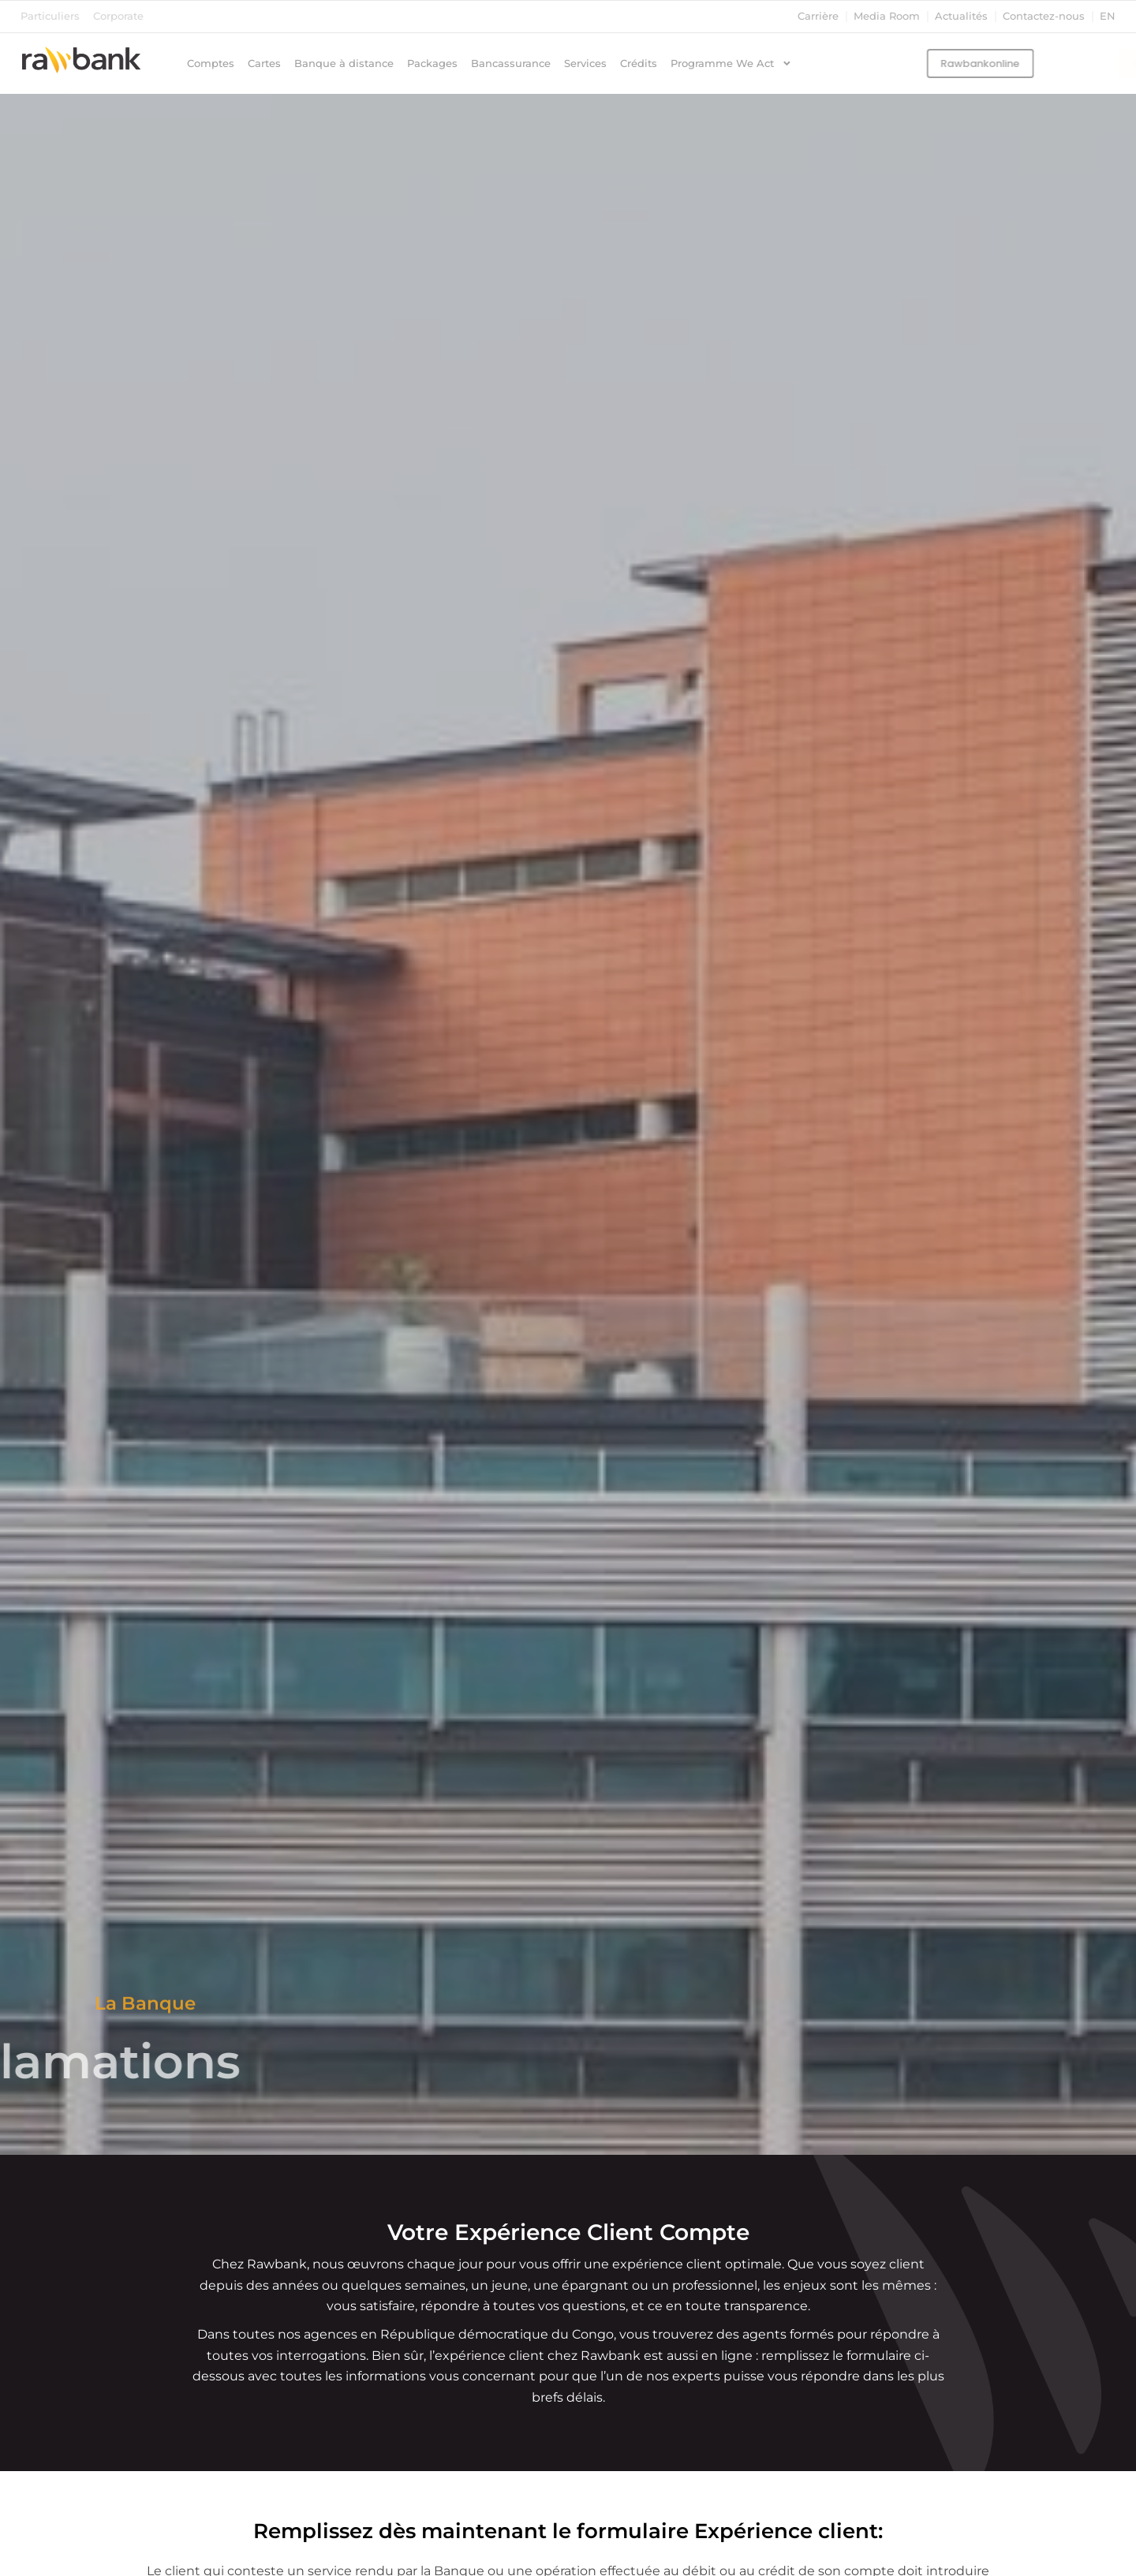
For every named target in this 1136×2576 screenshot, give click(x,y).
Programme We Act (731, 64)
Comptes (210, 63)
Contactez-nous (1044, 16)
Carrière (818, 16)
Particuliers (50, 16)
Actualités (961, 16)
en (1107, 16)
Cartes (264, 63)
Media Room (887, 16)
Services (585, 63)
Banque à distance (344, 63)
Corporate (118, 16)
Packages (432, 63)
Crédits (638, 63)
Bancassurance (511, 63)
